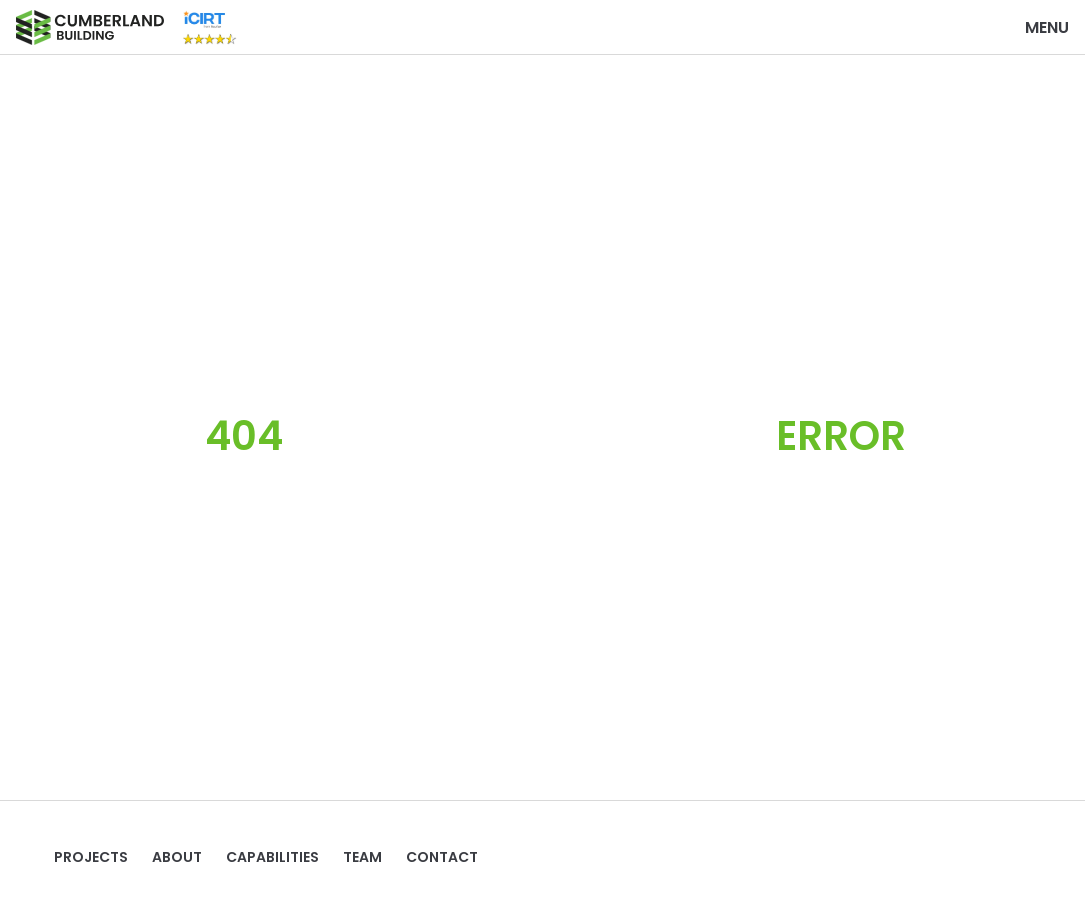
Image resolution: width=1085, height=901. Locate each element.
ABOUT (177, 857)
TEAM (362, 857)
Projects (91, 857)
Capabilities (272, 857)
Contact (442, 857)
